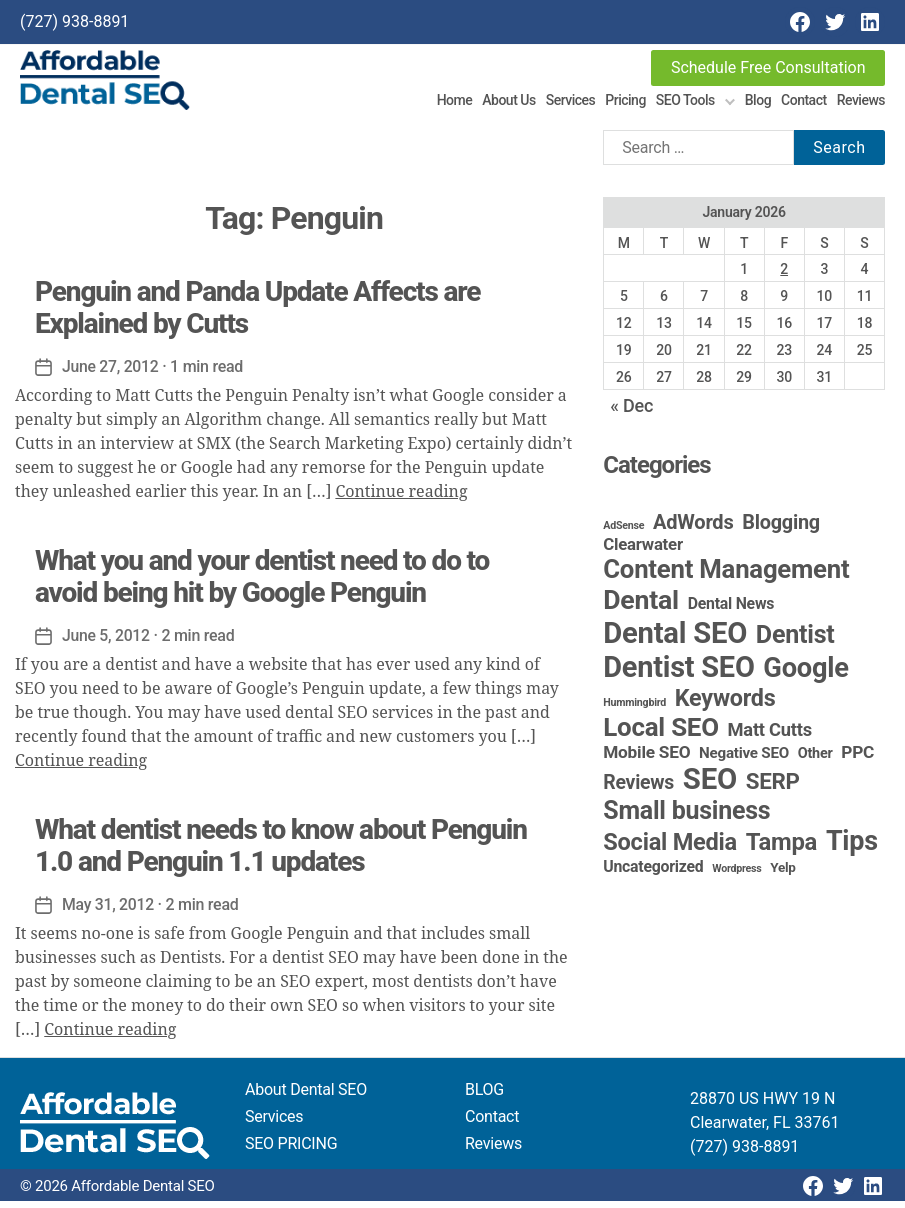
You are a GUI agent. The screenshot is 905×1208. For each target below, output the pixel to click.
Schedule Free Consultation (768, 67)
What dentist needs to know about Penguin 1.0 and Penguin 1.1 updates (281, 852)
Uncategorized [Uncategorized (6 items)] (653, 873)
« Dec (631, 412)
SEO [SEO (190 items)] (710, 786)
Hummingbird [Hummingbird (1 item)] (634, 709)
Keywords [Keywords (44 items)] (725, 705)
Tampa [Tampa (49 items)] (781, 849)
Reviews (861, 103)
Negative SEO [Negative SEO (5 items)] (744, 760)
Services (571, 103)
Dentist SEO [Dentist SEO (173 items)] (678, 674)
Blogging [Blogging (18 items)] (781, 529)
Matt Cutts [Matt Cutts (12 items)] (770, 736)
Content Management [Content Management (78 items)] (726, 576)
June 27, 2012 (111, 373)
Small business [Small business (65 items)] (686, 817)
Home (455, 103)
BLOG (484, 1096)
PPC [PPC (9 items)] (857, 759)
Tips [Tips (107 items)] (852, 848)
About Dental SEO (306, 1096)
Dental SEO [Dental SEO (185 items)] (675, 640)
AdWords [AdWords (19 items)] (693, 529)
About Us (508, 103)
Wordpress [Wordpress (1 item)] (736, 875)
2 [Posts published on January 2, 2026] (784, 276)
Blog (758, 103)
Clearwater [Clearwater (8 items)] (643, 551)
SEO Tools (685, 103)
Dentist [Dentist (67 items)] (795, 641)
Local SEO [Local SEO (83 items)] (661, 734)
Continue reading (401, 499)
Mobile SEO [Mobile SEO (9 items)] (646, 759)
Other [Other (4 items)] (815, 760)
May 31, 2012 (108, 911)
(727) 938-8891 (74, 21)
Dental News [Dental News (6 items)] (731, 610)
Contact (804, 103)
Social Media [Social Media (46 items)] (670, 849)
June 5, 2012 (106, 642)
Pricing (625, 103)
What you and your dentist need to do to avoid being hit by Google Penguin (262, 583)
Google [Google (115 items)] (805, 675)
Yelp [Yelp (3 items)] (782, 874)
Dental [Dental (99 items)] (641, 607)
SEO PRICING (291, 1150)
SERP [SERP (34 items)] (773, 788)
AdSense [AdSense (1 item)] (623, 532)
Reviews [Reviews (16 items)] (638, 789)
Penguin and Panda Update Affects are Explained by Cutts (257, 314)
